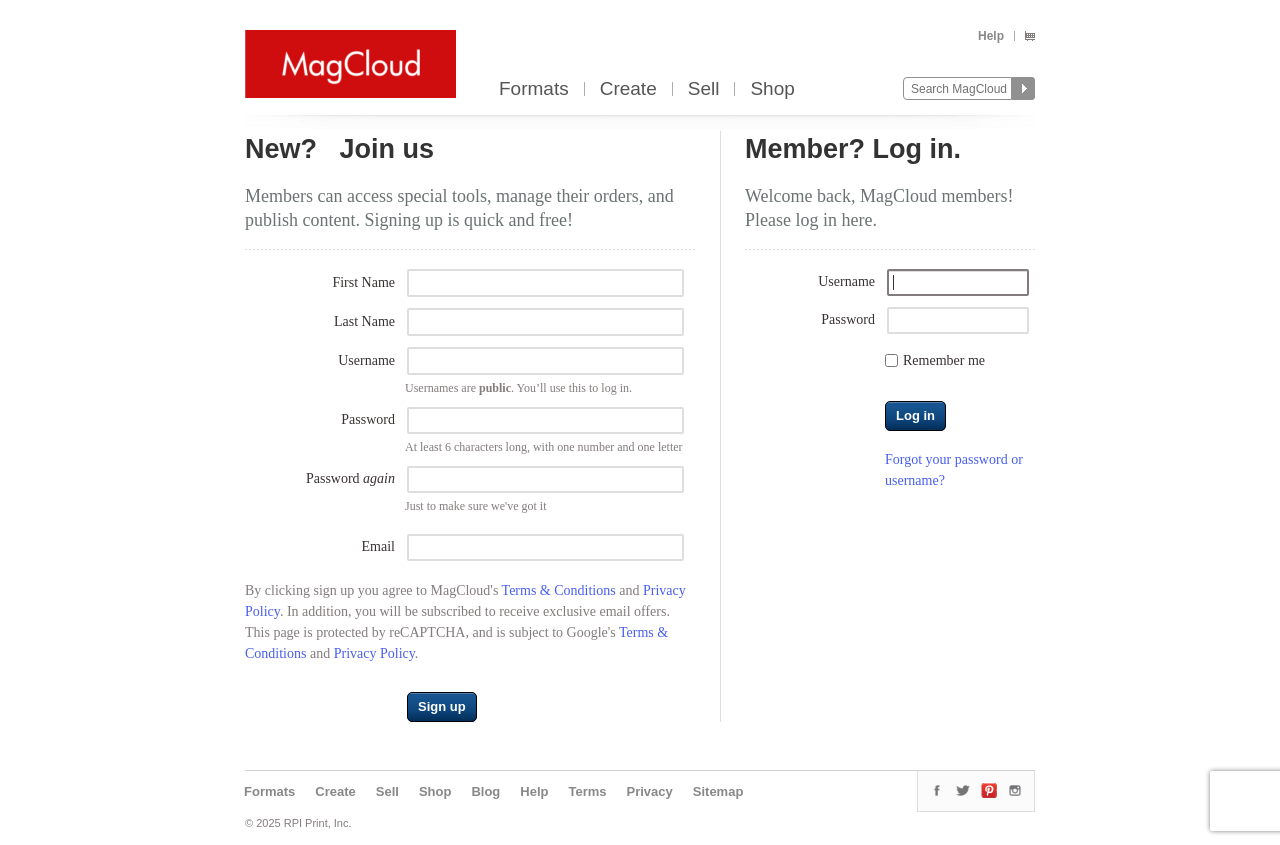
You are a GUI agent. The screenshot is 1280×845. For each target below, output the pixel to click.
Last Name (364, 321)
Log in (915, 415)
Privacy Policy (374, 653)
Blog (485, 791)
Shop (772, 89)
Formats (534, 89)
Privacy (650, 791)
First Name (363, 282)
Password (368, 419)
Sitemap (718, 791)
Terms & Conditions (559, 590)
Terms (587, 791)
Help (991, 36)
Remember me (935, 360)
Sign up (442, 706)
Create (628, 89)
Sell (704, 89)
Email (378, 546)
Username (366, 360)
